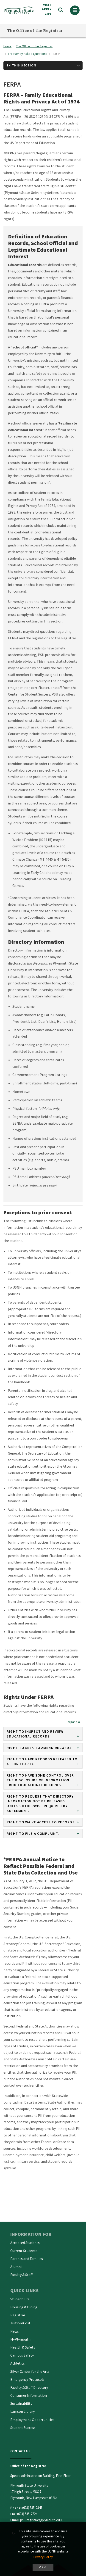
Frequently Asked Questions (27, 54)
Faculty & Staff (21, 2274)
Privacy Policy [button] (43, 2557)
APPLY (47, 9)
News (14, 2331)
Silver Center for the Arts (30, 2371)
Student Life (20, 2299)
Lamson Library (22, 2411)
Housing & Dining (23, 2307)
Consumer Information (28, 2395)
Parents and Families (26, 2258)
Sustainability (21, 2403)
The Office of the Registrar (35, 30)
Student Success (23, 2427)
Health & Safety (22, 2347)
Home (7, 46)
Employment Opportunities (32, 2419)
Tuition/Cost (20, 2323)
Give (48, 14)
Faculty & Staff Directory (29, 2387)
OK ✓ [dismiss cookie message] (43, 2567)
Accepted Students (25, 2242)
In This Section (21, 65)
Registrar (17, 2315)
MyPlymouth (20, 2339)
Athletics (17, 2363)
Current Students (23, 2250)
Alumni (16, 2266)
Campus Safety (22, 2355)
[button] (74, 1722)
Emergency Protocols (27, 2379)
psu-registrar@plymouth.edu (41, 2520)
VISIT (47, 5)
